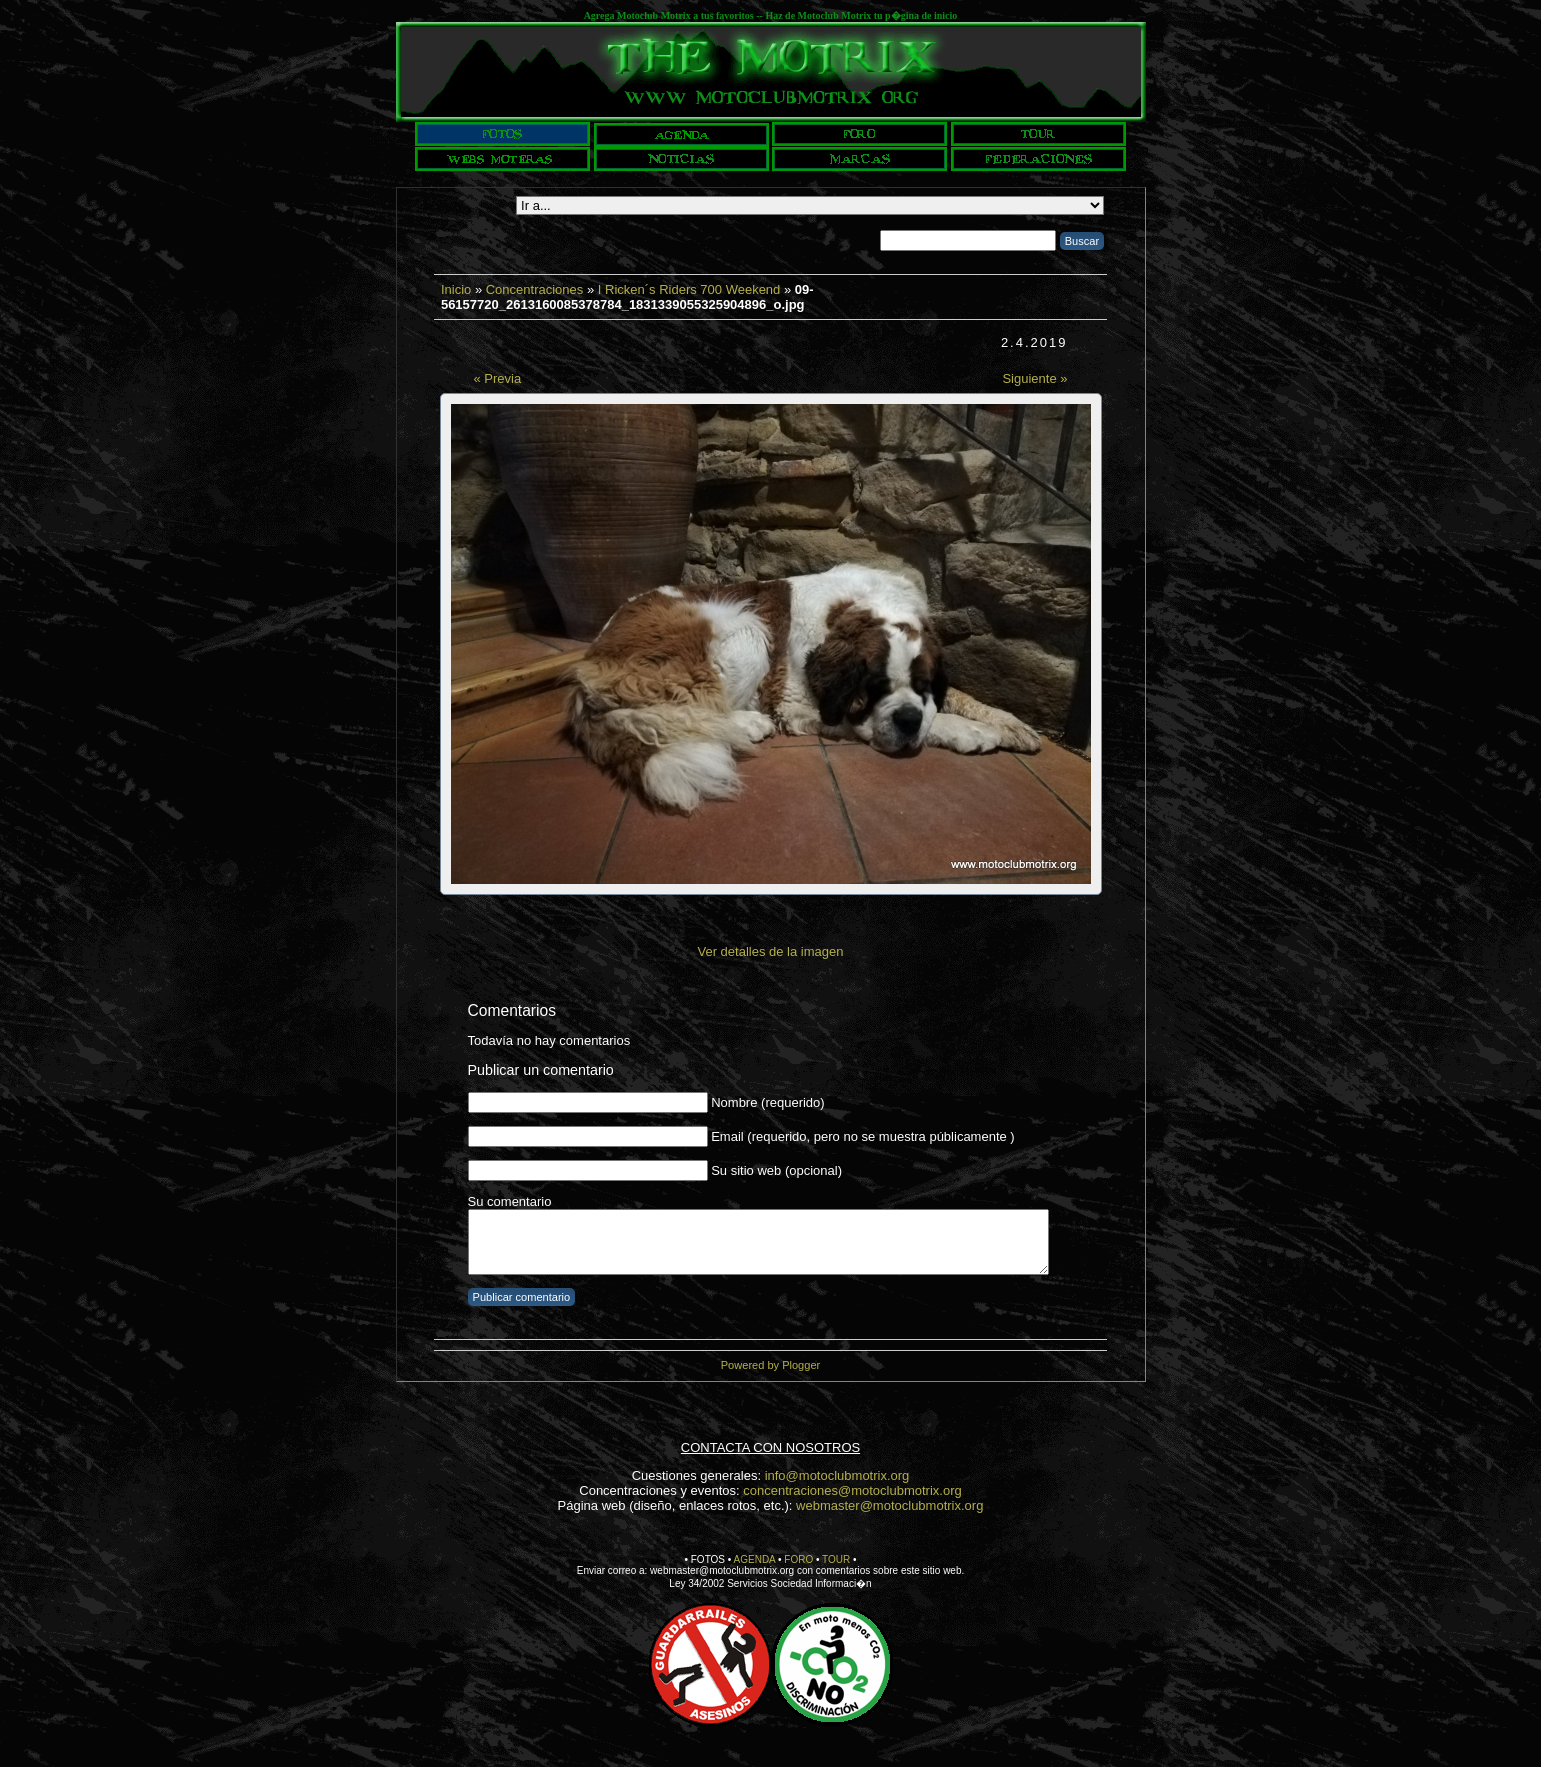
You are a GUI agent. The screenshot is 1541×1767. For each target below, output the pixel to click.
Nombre (734, 1102)
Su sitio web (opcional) (776, 1170)
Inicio (456, 289)
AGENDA (755, 1559)
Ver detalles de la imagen (771, 951)
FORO (798, 1559)
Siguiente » (1034, 378)
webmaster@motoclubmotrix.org (889, 1505)
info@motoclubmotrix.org (837, 1475)
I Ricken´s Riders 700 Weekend (689, 289)
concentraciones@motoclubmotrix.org (852, 1490)
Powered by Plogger (770, 1365)
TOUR (836, 1559)
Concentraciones (535, 289)
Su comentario (510, 1201)
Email (727, 1136)
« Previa (498, 378)
